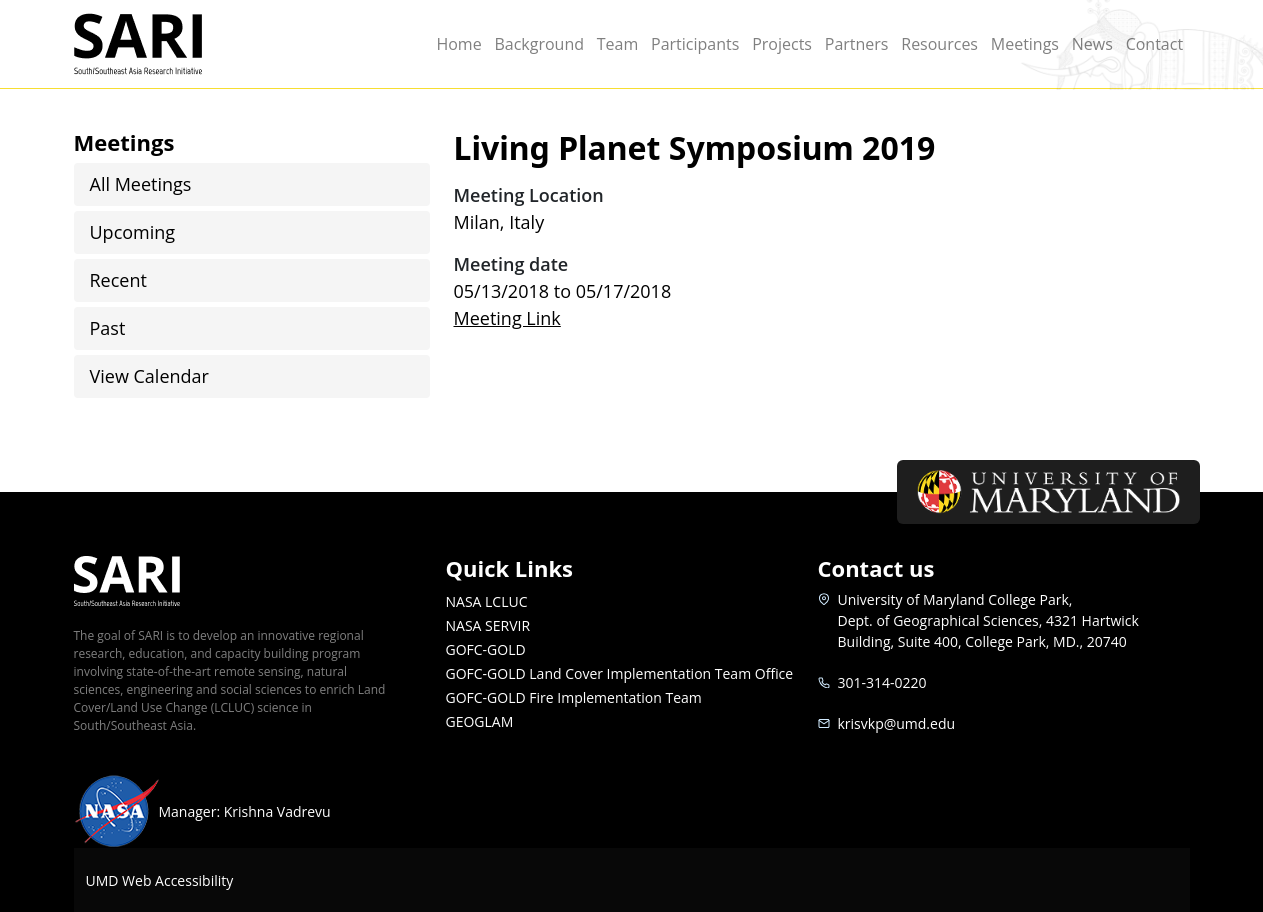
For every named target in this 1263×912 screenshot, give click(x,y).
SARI (161, 44)
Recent (118, 280)
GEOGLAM (480, 721)
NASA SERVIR (488, 625)
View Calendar (149, 376)
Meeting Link (507, 318)
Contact (1154, 44)
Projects (782, 44)
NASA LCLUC (487, 601)
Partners (857, 44)
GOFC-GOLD (486, 649)
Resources (939, 44)
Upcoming (133, 232)
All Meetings (141, 184)
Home (458, 44)
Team (618, 44)
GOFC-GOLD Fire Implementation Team (574, 697)
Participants (695, 44)
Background (539, 44)
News (1092, 44)
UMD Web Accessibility (160, 880)
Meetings (1025, 44)
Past (108, 328)
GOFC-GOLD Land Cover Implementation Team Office (620, 673)
